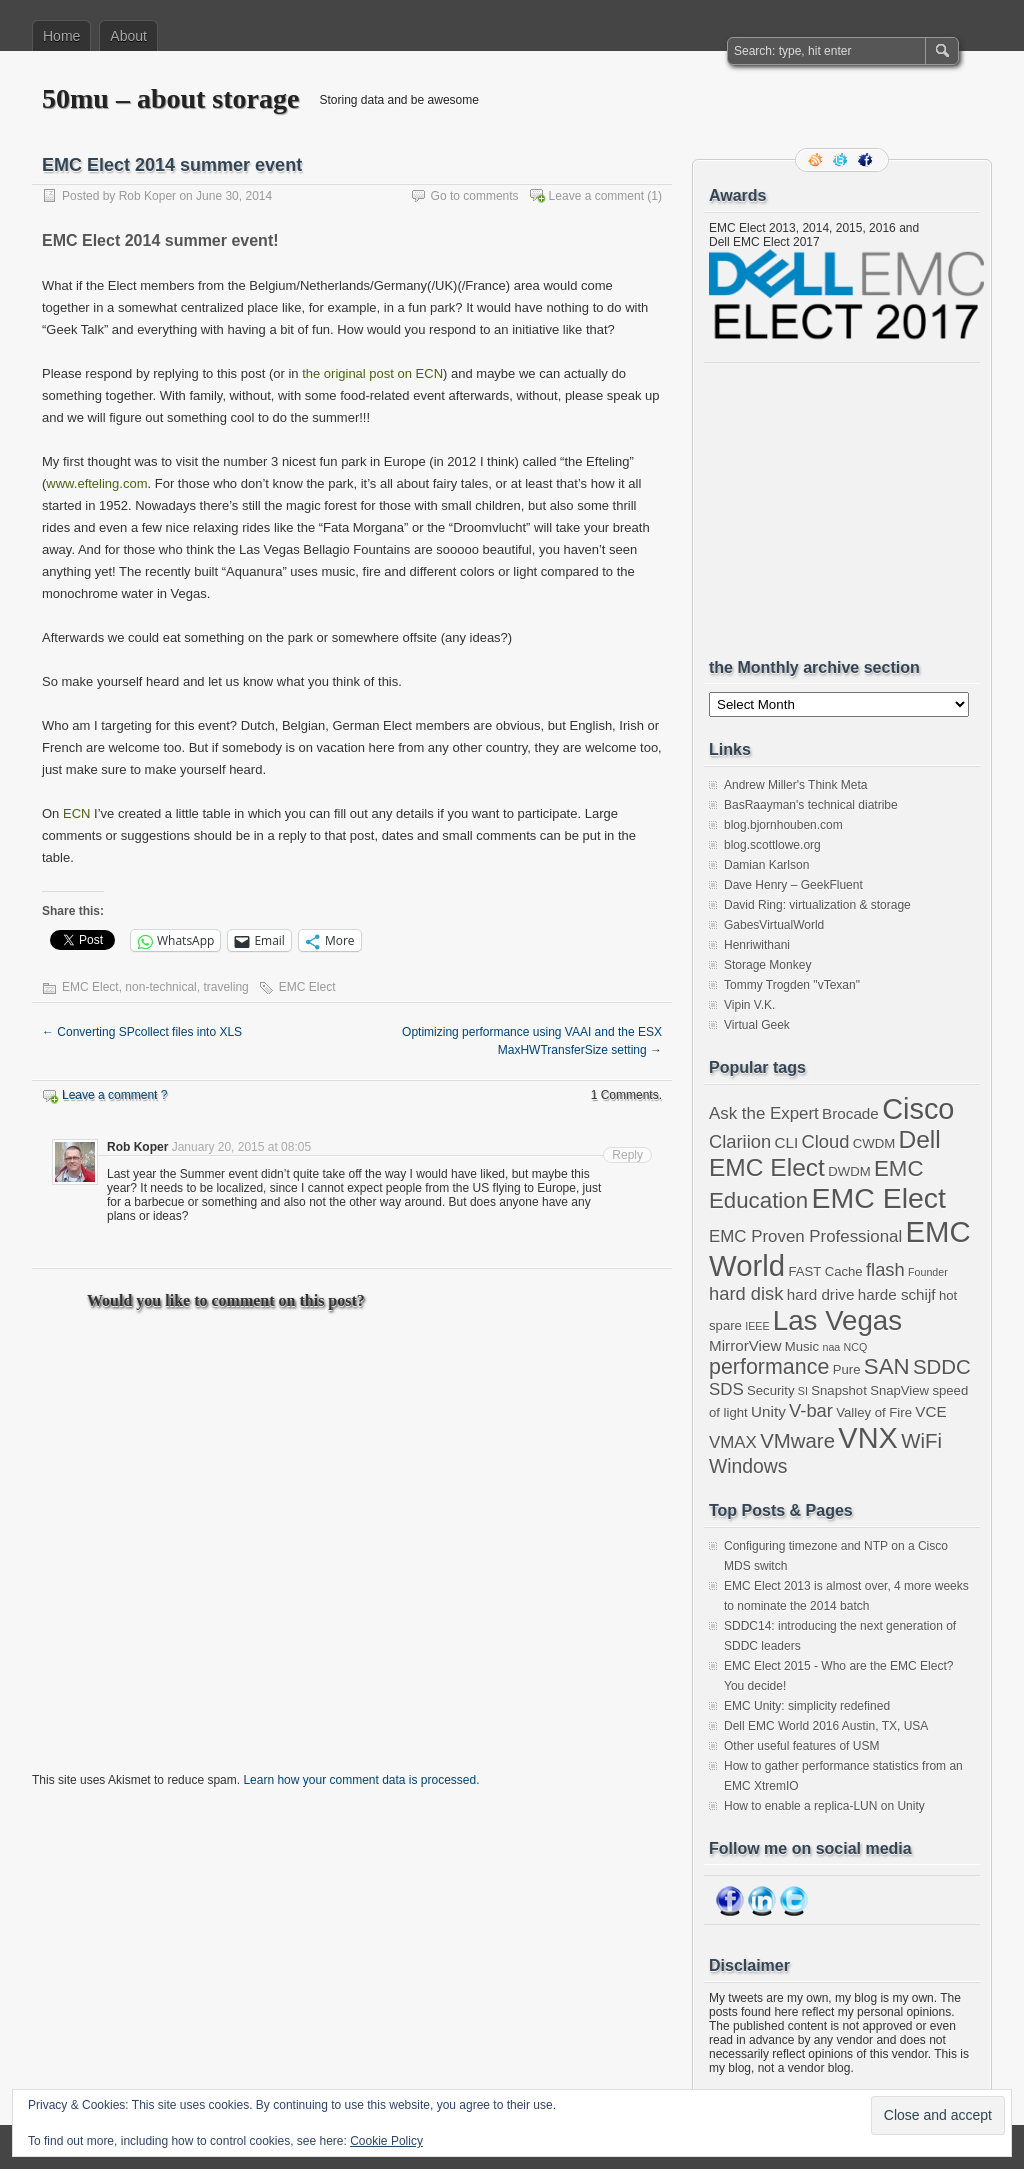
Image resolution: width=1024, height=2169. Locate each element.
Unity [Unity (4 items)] (768, 1411)
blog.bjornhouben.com (783, 825)
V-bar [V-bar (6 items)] (811, 1410)
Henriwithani (757, 945)
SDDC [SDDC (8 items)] (942, 1367)
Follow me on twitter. (842, 160)
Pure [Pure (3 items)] (847, 1369)
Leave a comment (596, 196)
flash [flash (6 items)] (885, 1269)
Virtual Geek (757, 1025)
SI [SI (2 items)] (803, 1391)
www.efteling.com (96, 483)
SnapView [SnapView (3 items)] (899, 1390)
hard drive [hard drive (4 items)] (821, 1294)
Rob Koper (147, 196)
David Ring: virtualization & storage (817, 905)
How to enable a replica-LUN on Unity (824, 1806)
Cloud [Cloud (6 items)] (826, 1141)
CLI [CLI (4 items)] (786, 1142)
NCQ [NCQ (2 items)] (856, 1347)
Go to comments (475, 196)
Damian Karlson (766, 865)
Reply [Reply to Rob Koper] (627, 1155)
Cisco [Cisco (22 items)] (918, 1109)
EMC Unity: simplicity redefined (807, 1706)
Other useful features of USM (801, 1746)
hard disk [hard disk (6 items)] (746, 1293)
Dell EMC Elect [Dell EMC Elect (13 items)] (825, 1153)
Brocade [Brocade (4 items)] (850, 1113)
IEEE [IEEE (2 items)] (757, 1326)
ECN (76, 813)
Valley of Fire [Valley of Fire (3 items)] (874, 1412)
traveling (225, 987)
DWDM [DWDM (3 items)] (849, 1171)
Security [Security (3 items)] (770, 1390)
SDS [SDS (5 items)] (726, 1389)
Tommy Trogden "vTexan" (792, 985)
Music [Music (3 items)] (802, 1346)
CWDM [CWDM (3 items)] (874, 1143)
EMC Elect (90, 987)
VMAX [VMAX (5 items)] (733, 1442)
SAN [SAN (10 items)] (887, 1366)
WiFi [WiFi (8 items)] (921, 1441)
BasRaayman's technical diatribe (811, 805)
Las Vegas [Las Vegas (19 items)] (837, 1320)
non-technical (160, 987)
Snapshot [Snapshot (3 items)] (839, 1390)
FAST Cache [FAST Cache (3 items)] (825, 1271)
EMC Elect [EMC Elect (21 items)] (878, 1198)
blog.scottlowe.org (772, 845)
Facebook (867, 160)
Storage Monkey (767, 965)
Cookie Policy (386, 2141)
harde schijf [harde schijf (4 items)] (897, 1294)
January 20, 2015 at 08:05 (241, 1147)
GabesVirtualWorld (774, 925)
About (128, 36)
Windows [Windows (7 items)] (748, 1466)
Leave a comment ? (114, 1095)
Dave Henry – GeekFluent (793, 885)
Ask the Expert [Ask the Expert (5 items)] (764, 1113)
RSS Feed (817, 160)
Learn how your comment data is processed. (361, 1780)
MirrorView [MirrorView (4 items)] (745, 1345)
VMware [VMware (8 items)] (797, 1441)
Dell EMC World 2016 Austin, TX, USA (826, 1726)
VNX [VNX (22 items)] (867, 1438)
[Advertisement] (859, 510)
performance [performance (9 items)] (769, 1367)
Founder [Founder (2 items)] (928, 1272)
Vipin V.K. (749, 1005)
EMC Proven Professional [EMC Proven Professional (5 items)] (805, 1236)
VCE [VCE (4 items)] (930, 1411)
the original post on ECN (372, 373)
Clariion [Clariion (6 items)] (740, 1141)
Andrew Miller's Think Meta (795, 785)
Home (61, 36)
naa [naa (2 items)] (831, 1347)
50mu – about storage (170, 98)
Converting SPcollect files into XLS (142, 1032)
